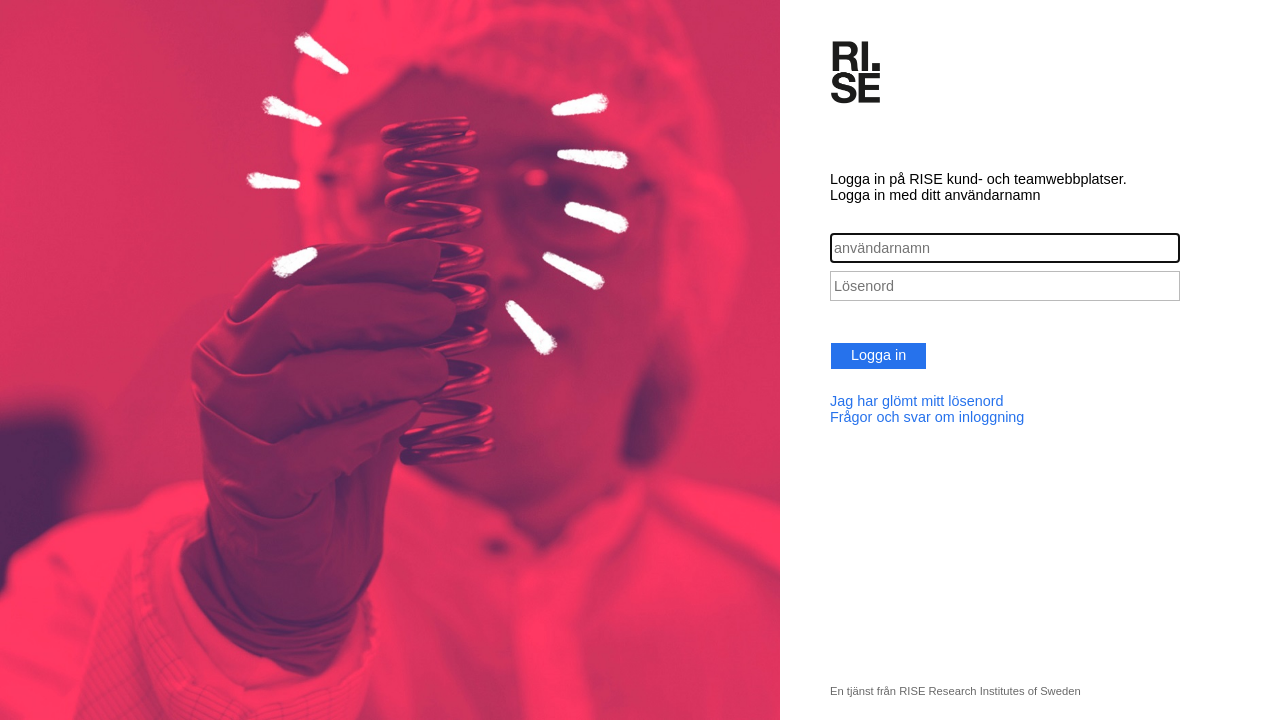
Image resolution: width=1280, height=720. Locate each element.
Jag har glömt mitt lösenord (917, 401)
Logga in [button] (878, 355)
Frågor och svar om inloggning (927, 417)
